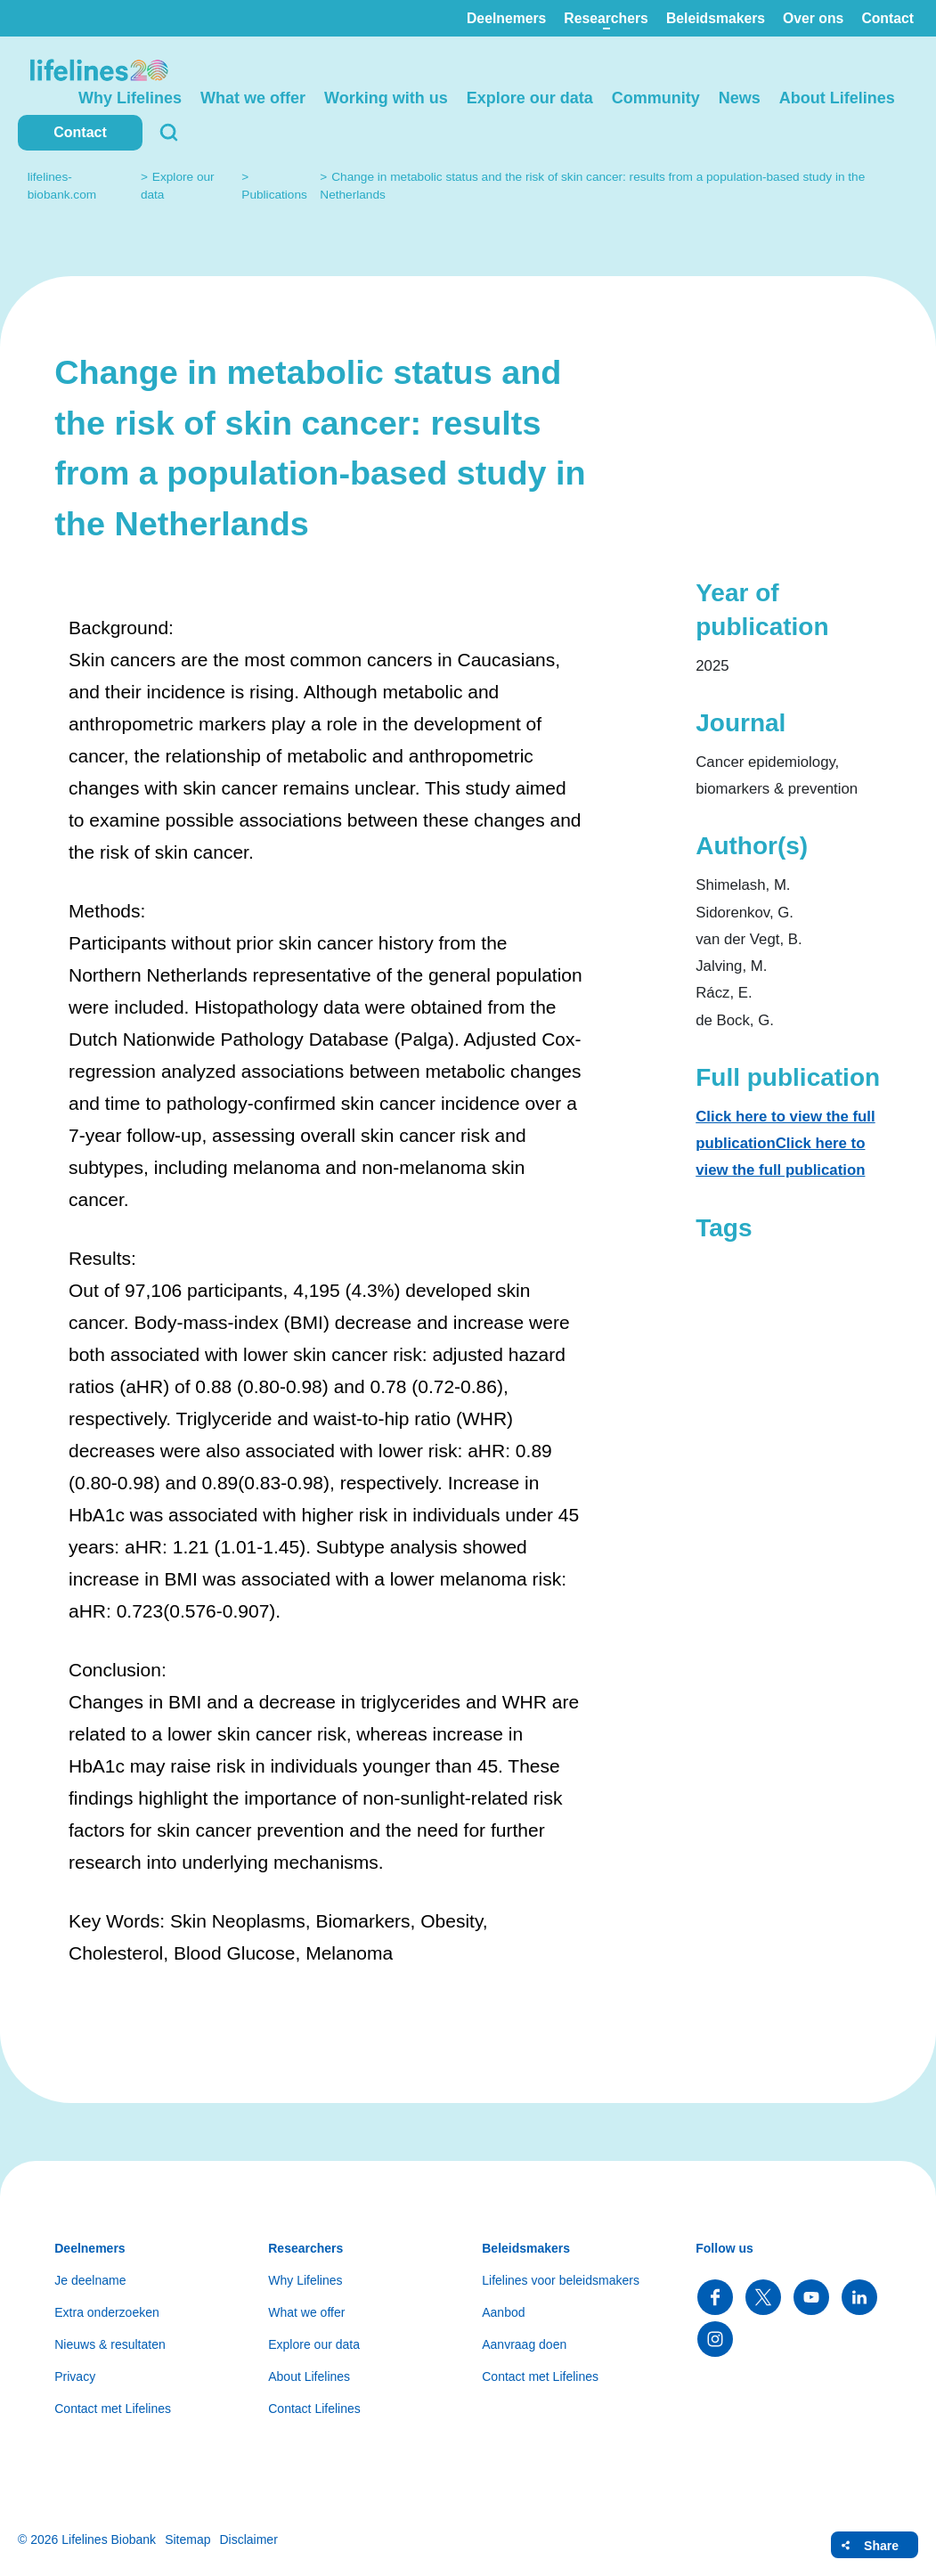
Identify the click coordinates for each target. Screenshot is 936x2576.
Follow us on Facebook (715, 2297)
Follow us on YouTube (811, 2297)
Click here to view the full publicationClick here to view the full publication (785, 1143)
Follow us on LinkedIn (859, 2297)
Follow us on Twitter (763, 2297)
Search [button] (169, 133)
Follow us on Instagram (715, 2339)
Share (881, 2546)
